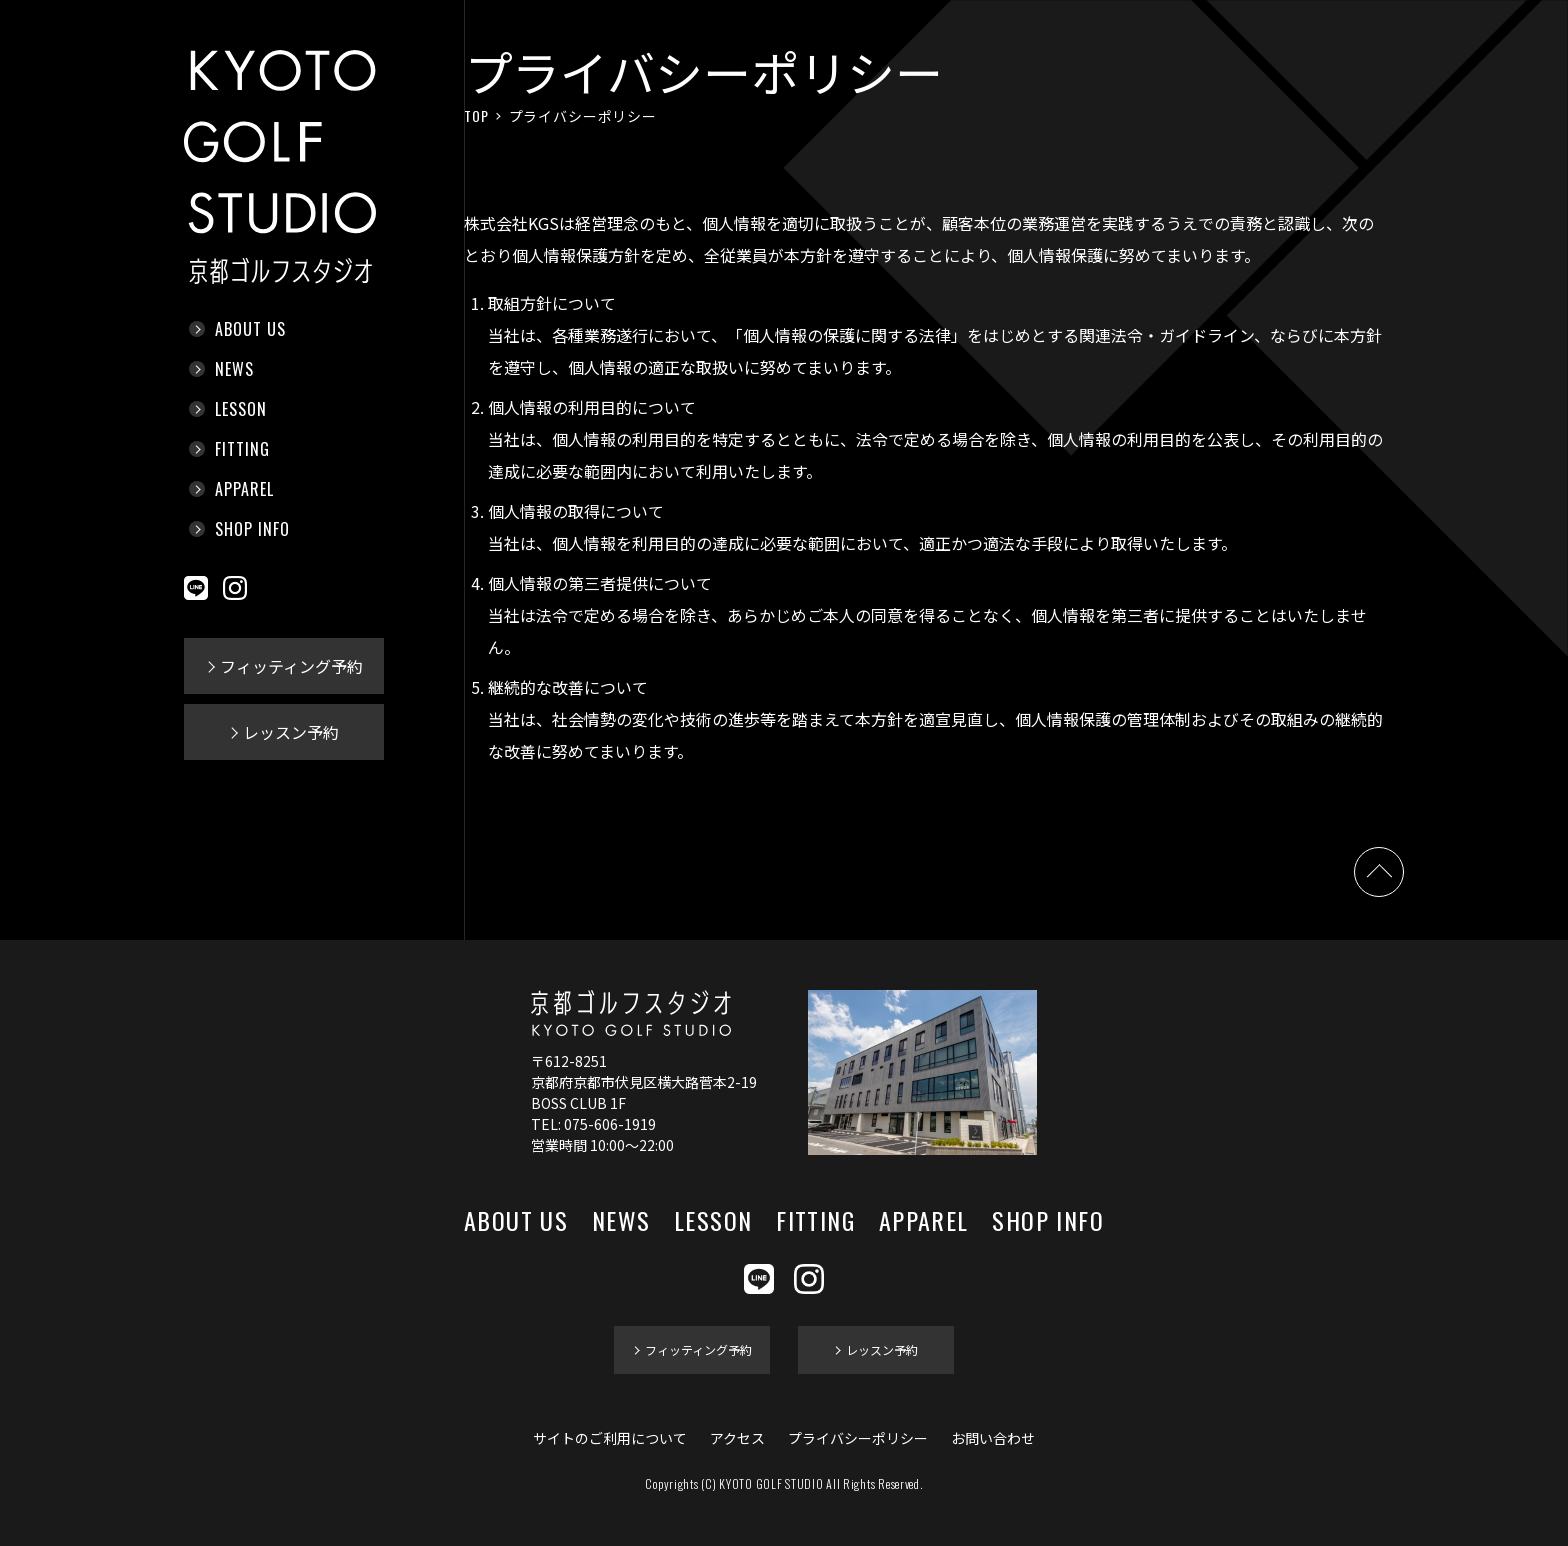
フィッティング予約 (291, 666)
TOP (476, 115)
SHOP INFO (252, 529)
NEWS (234, 369)
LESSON (241, 409)
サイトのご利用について (610, 1438)
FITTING (242, 449)
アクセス (737, 1438)
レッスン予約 (291, 732)
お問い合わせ (993, 1438)
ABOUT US (250, 329)
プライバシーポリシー (858, 1438)
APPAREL (244, 489)
